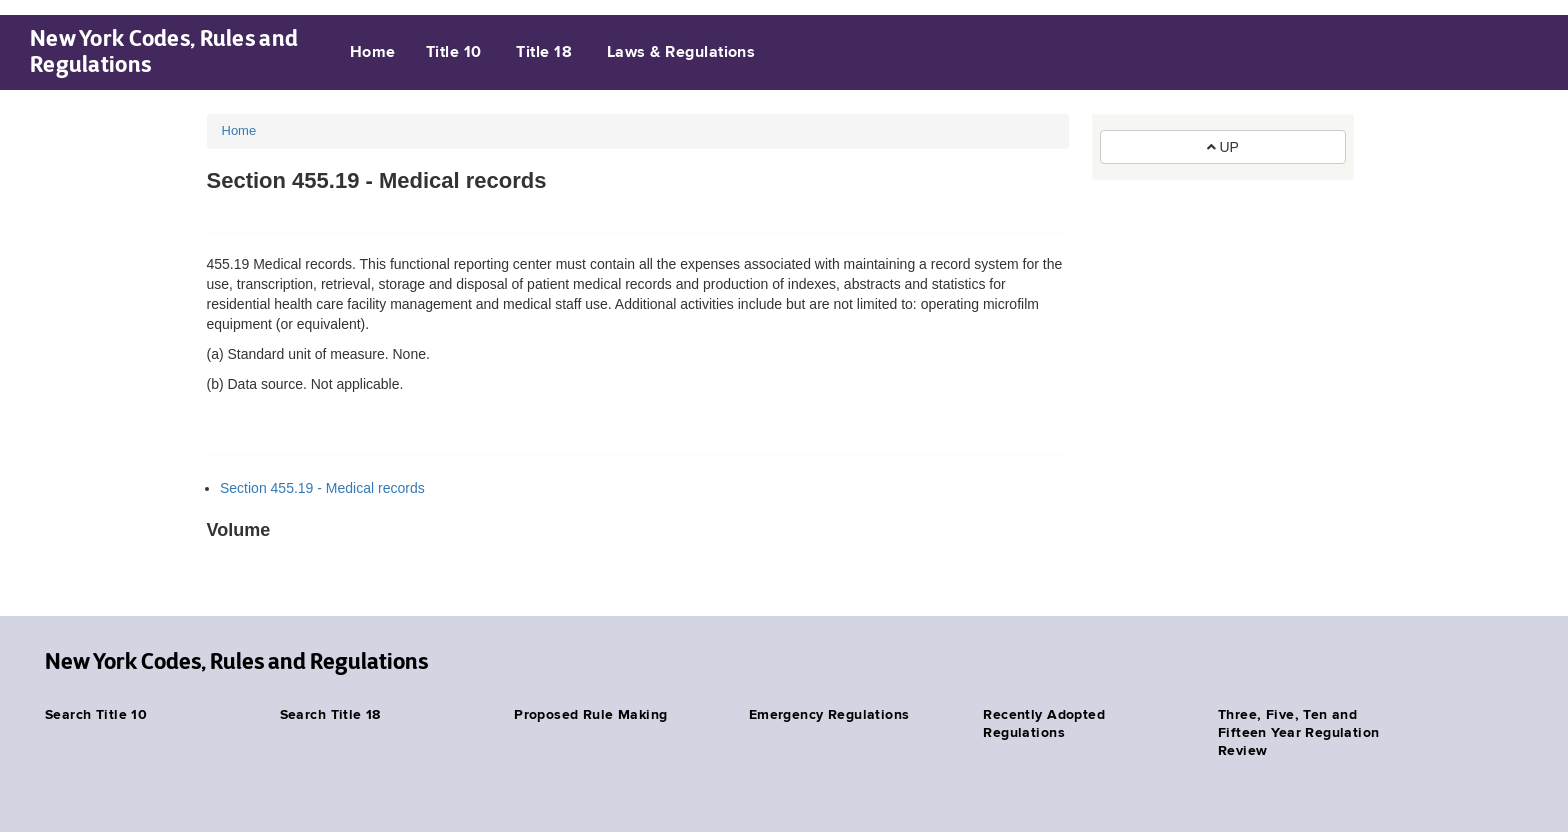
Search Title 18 (330, 715)
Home (373, 53)
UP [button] (1223, 147)
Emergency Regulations (829, 715)
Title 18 (544, 53)
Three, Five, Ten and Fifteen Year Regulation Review (1299, 733)
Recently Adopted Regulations (1044, 724)
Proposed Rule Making (590, 715)
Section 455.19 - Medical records (322, 488)
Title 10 (454, 53)
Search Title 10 (96, 715)
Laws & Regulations (681, 53)
